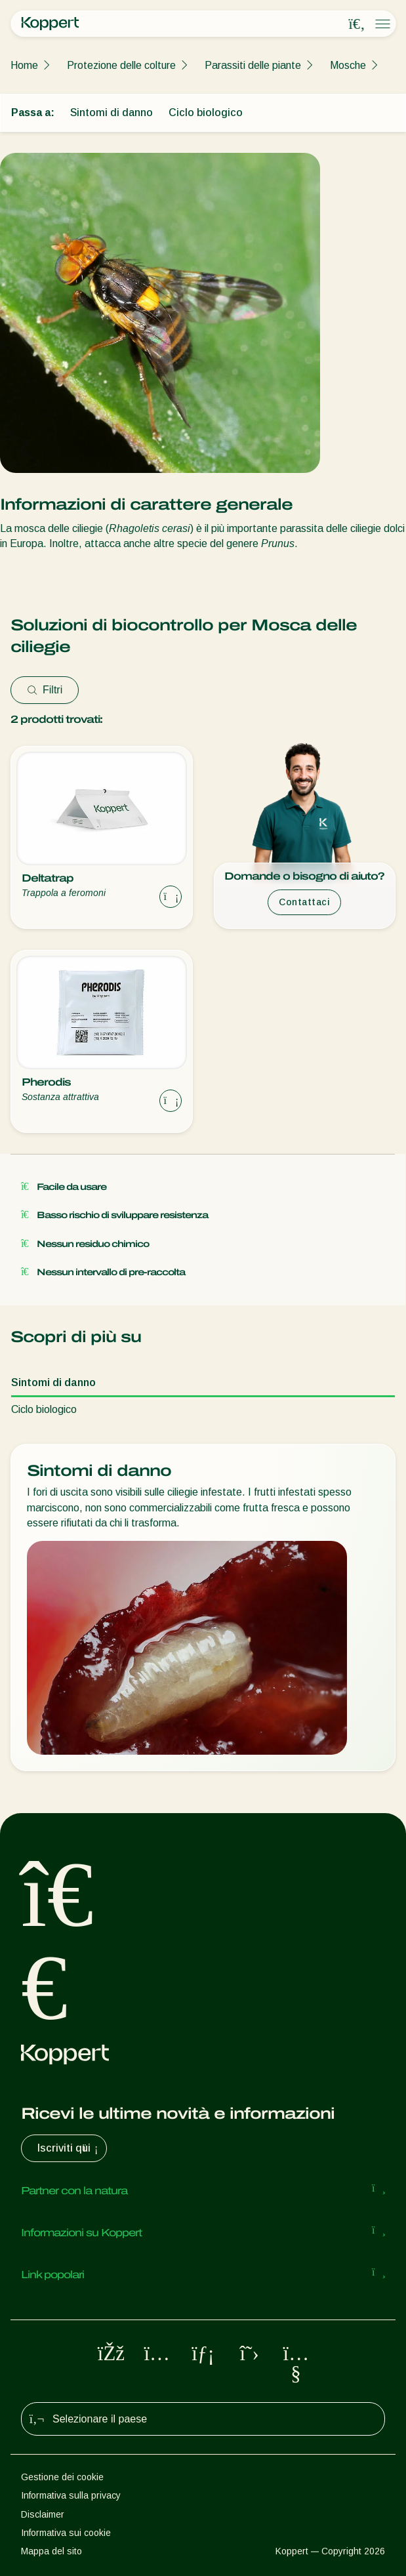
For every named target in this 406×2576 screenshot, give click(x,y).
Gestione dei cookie (62, 2477)
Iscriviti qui (69, 2148)
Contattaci (304, 902)
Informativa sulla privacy (71, 2495)
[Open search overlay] (357, 24)
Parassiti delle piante (253, 65)
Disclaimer (42, 2514)
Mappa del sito (51, 2551)
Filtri (44, 689)
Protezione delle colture (121, 65)
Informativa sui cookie (66, 2532)
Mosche (348, 65)
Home (24, 65)
